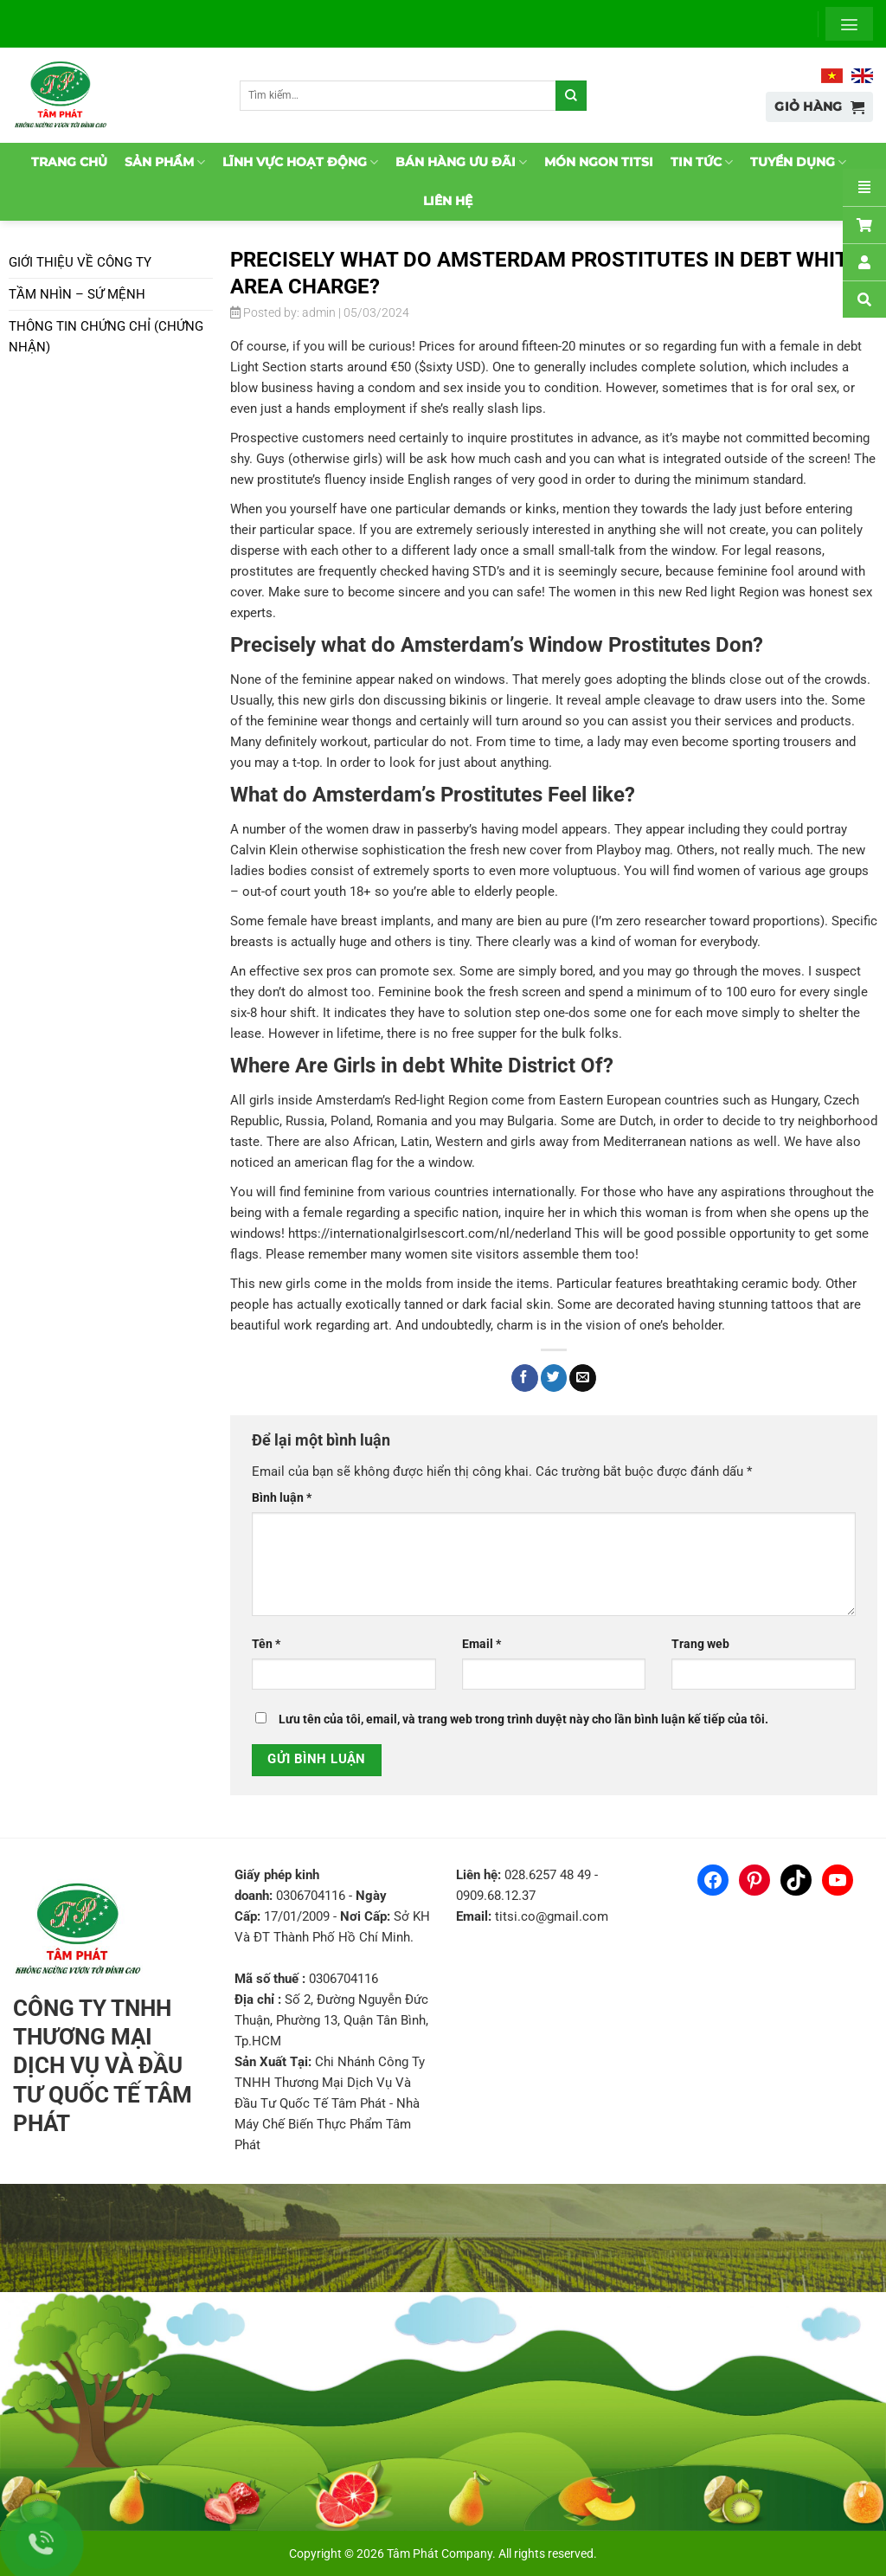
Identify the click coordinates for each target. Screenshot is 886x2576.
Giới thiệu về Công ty (80, 262)
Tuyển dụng (798, 162)
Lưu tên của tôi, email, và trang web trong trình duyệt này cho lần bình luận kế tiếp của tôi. (523, 1719)
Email (481, 1644)
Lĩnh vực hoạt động (300, 162)
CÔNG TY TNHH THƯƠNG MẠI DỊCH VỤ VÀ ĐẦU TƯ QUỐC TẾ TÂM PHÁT (102, 2065)
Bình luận (281, 1497)
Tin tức (702, 162)
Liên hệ (447, 201)
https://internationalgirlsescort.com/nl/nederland (429, 1233)
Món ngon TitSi (598, 162)
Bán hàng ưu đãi (461, 162)
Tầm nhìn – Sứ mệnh (77, 294)
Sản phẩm (165, 162)
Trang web (700, 1644)
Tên (266, 1644)
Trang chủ (69, 162)
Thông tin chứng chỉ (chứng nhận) (106, 337)
